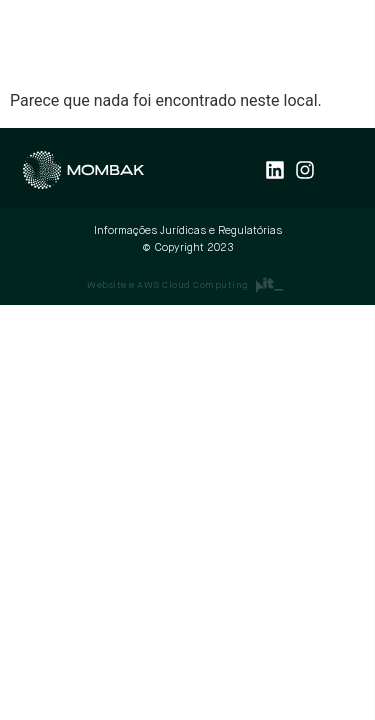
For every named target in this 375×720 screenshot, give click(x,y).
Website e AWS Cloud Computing (168, 285)
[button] (346, 45)
